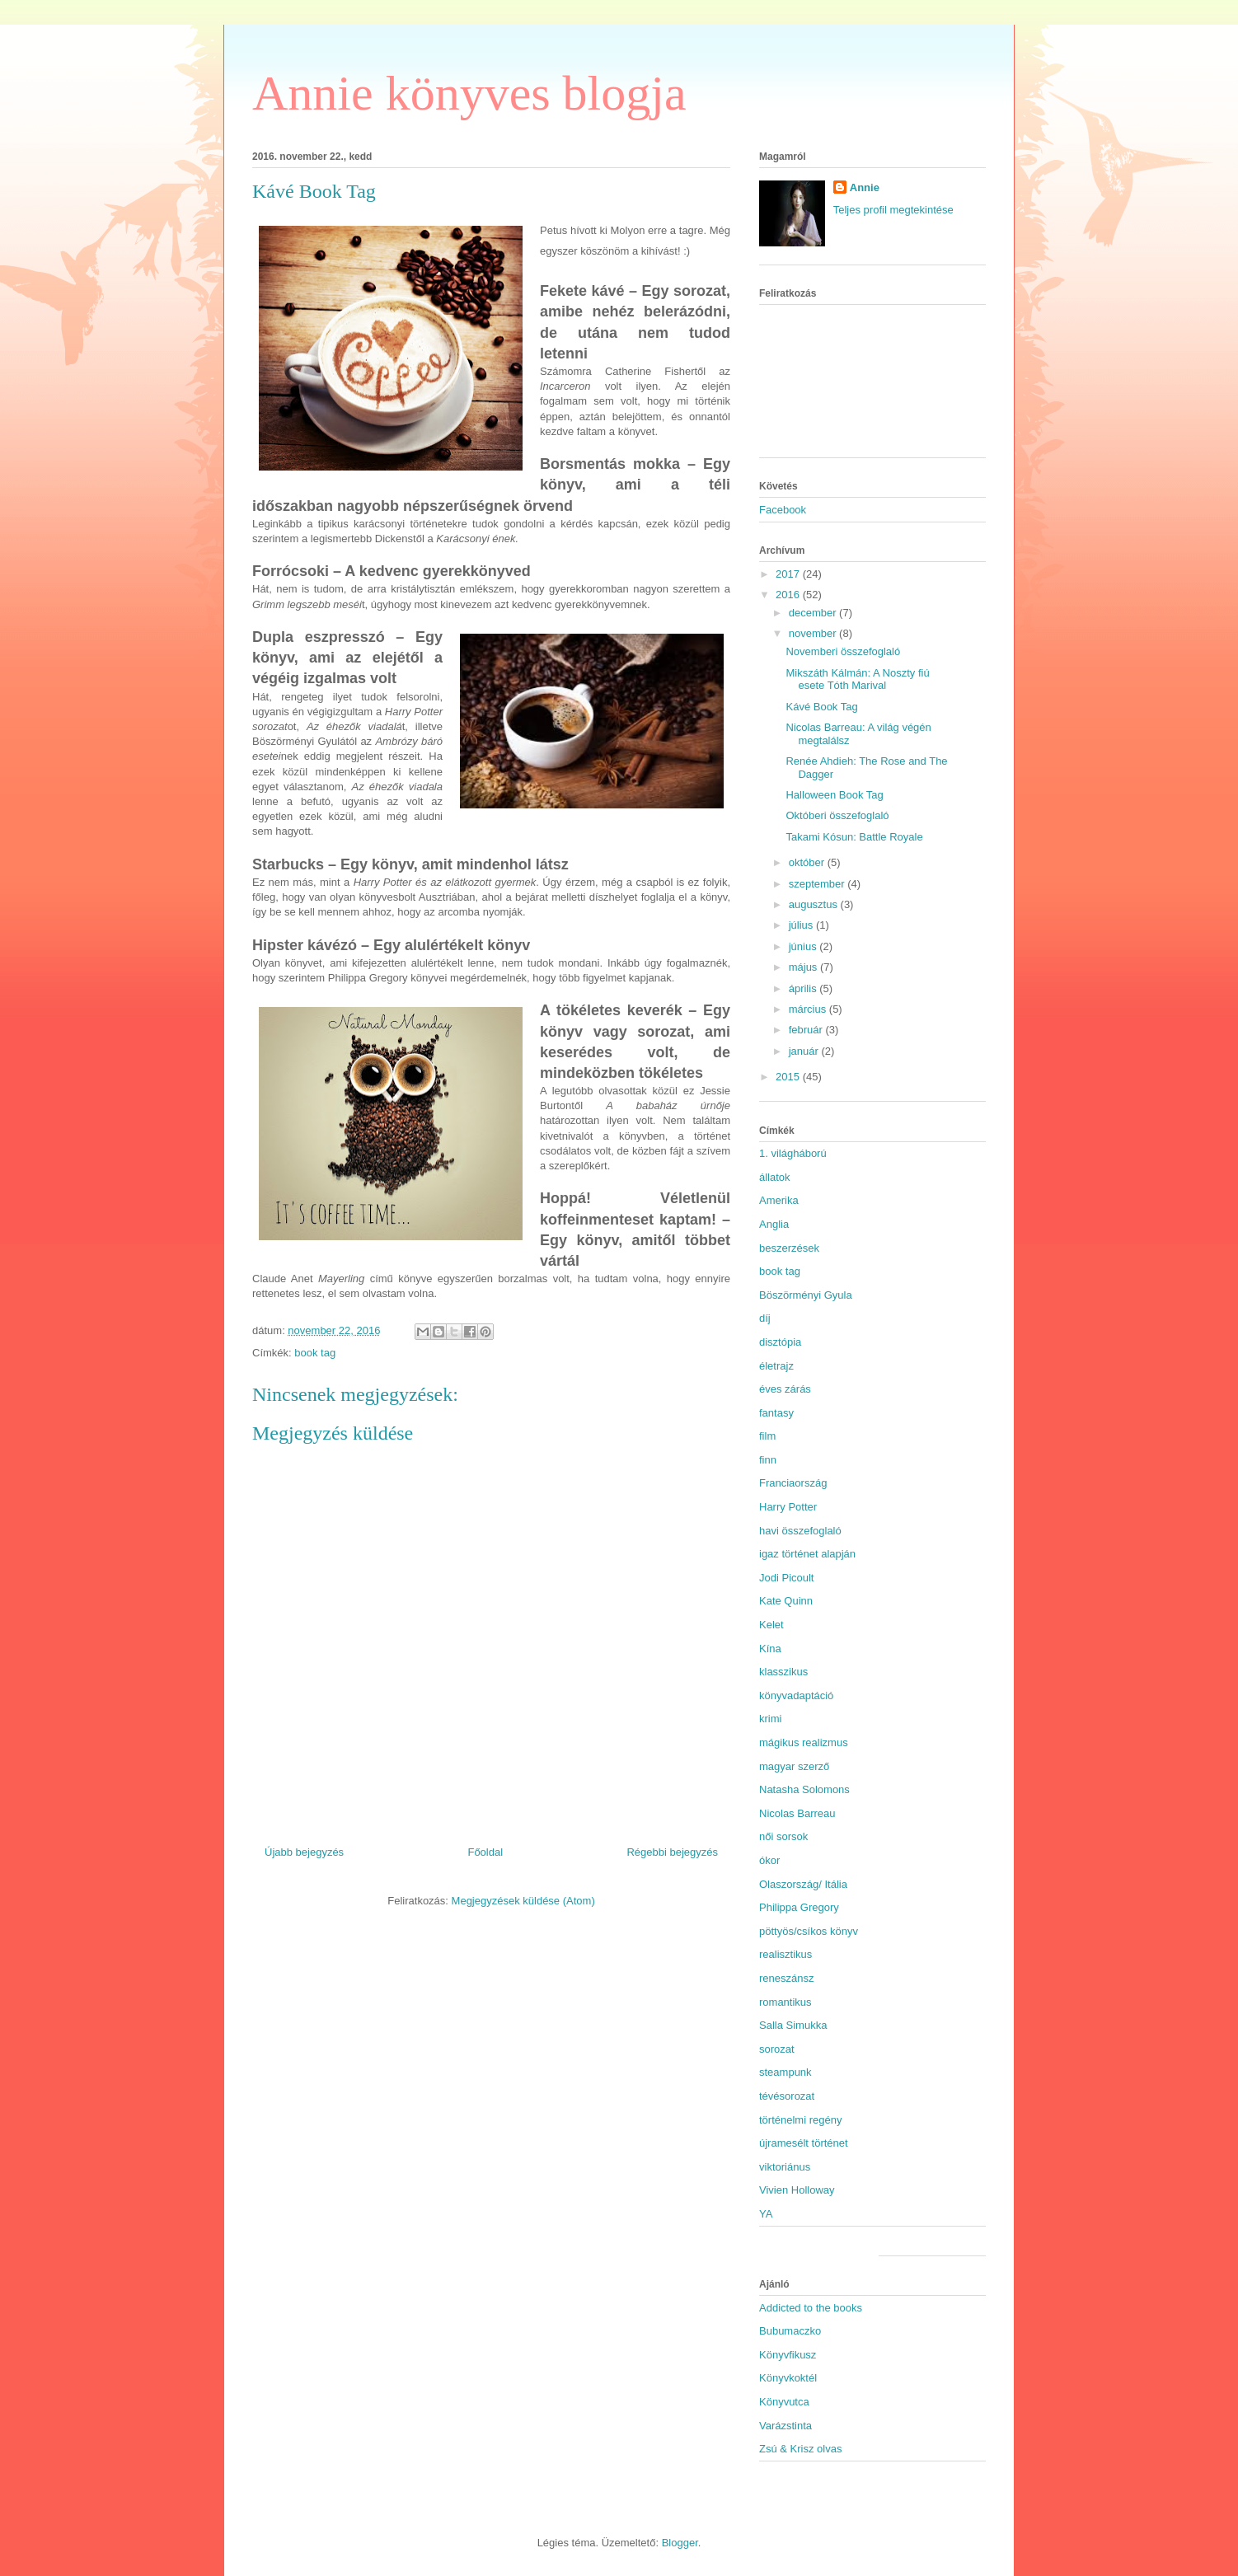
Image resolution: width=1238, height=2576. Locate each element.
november (814, 633)
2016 (789, 594)
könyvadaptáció (796, 1695)
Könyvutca (784, 2402)
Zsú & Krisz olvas (800, 2449)
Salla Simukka (793, 2025)
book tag (314, 1353)
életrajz (776, 1366)
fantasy (776, 1413)
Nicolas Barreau (797, 1813)
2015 (789, 1076)
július (802, 925)
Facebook (782, 509)
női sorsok (783, 1836)
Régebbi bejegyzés (672, 1852)
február (807, 1029)
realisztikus (785, 1954)
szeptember (818, 884)
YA (765, 2214)
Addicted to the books (810, 2308)
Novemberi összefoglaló (842, 651)
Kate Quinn (786, 1601)
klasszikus (783, 1671)
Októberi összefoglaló (837, 815)
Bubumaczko (790, 2331)
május (804, 967)
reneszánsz (786, 1978)
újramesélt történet (803, 2143)
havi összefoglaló (800, 1531)
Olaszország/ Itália (803, 1884)
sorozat (777, 2049)
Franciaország (793, 1483)
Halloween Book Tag (834, 795)
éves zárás (785, 1389)
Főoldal (485, 1852)
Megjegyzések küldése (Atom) (523, 1901)
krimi (770, 1718)
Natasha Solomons (804, 1789)
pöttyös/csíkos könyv (808, 1931)
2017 (789, 574)
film (767, 1436)
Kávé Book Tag (821, 706)
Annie (864, 187)
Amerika (779, 1200)
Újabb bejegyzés (304, 1852)
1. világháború (793, 1153)
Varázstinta (785, 2425)
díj (765, 1318)
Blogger (680, 2542)
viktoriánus (784, 2167)
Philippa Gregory (799, 1907)
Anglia (774, 1224)
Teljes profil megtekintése (893, 210)
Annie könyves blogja (469, 93)
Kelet (771, 1624)
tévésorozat (786, 2096)
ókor (769, 1860)
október (808, 862)
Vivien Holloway (797, 2190)
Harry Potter (788, 1507)
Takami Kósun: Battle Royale (853, 837)
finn (767, 1460)
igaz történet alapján (807, 1554)
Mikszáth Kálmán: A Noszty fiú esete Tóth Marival (857, 679)
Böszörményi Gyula (805, 1295)
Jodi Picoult (786, 1577)
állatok (774, 1177)
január (805, 1051)
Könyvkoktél (788, 2378)
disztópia (780, 1342)
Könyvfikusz (787, 2355)
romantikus (785, 2002)
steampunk (785, 2072)
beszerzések (789, 1248)
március (809, 1009)
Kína (770, 1648)
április (804, 988)
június (804, 946)
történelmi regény (800, 2120)
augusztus (815, 904)
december (814, 613)
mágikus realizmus (803, 1742)
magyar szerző (794, 1766)
